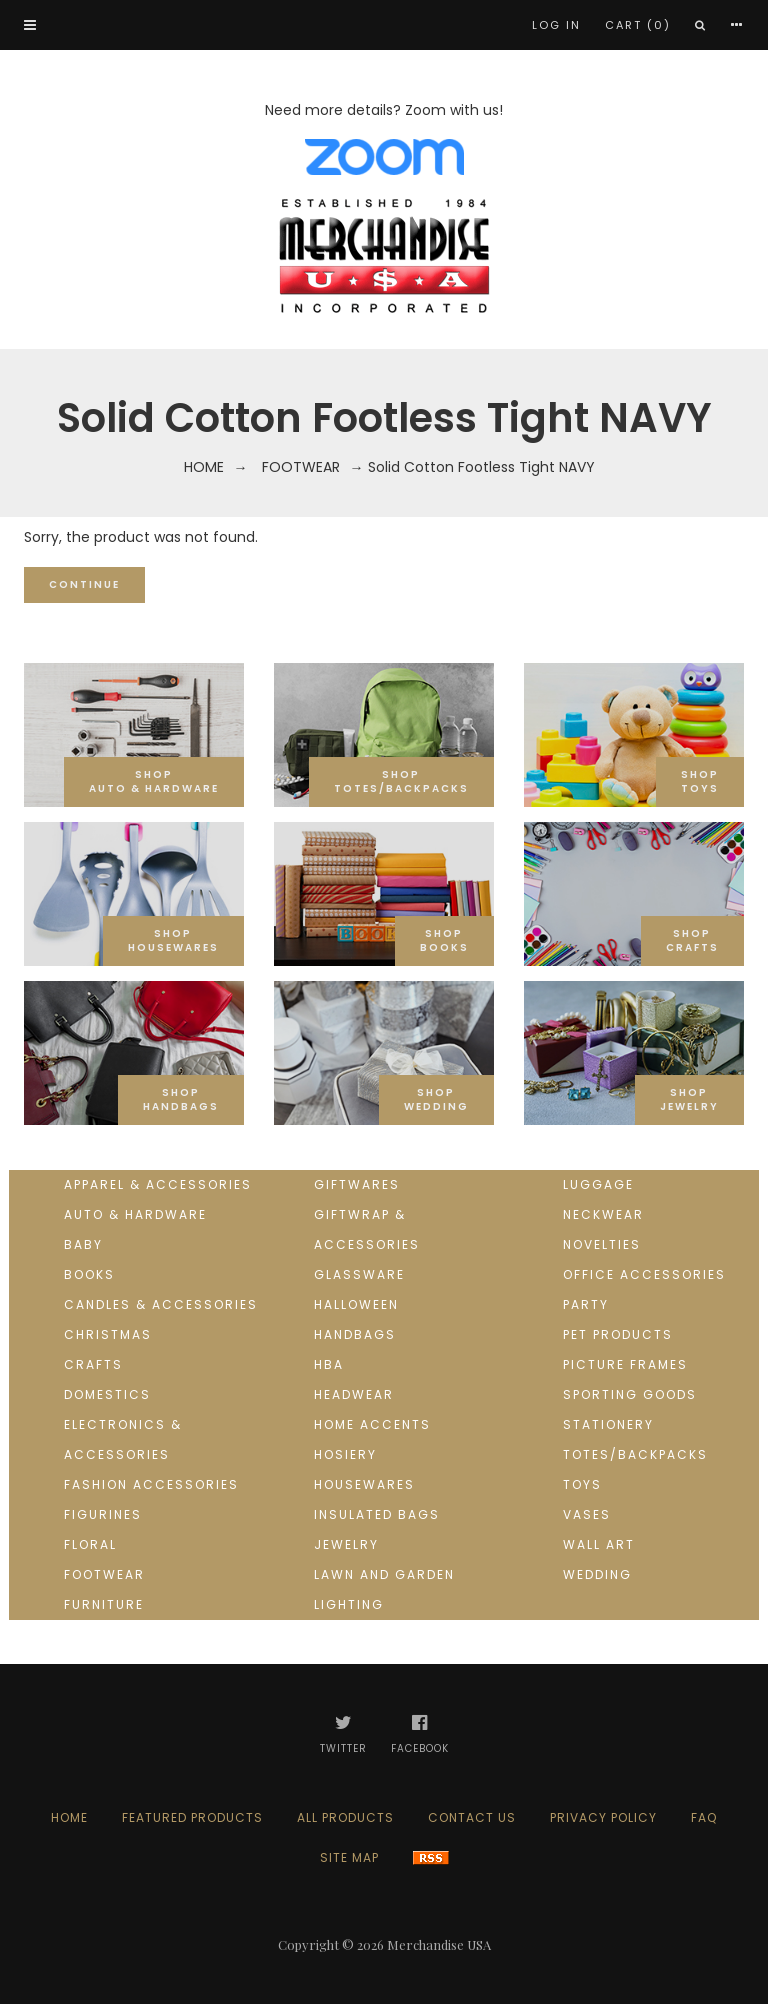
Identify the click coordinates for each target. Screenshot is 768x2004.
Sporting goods (630, 1394)
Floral (90, 1544)
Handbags (355, 1334)
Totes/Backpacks (635, 1454)
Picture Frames (625, 1364)
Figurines (103, 1514)
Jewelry (346, 1544)
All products (345, 1817)
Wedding (597, 1574)
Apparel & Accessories (158, 1184)
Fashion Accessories (151, 1484)
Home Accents (372, 1424)
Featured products (192, 1817)
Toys (582, 1484)
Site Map (349, 1857)
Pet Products (618, 1334)
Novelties (602, 1244)
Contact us (472, 1817)
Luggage (598, 1184)
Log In (556, 25)
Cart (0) (638, 25)
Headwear (354, 1394)
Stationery (608, 1424)
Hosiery (345, 1454)
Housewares (364, 1484)
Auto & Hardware (135, 1214)
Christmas (108, 1334)
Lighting (349, 1604)
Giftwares (357, 1184)
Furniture (104, 1604)
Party (586, 1304)
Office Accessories (644, 1274)
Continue (84, 584)
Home (204, 467)
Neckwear (603, 1214)
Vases (587, 1514)
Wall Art (599, 1544)
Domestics (107, 1394)
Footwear (301, 467)
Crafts (93, 1364)
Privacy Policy (603, 1817)
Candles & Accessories (161, 1304)
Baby (83, 1244)
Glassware (359, 1274)
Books (89, 1274)
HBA (329, 1364)
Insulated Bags (377, 1514)
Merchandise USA (439, 1944)
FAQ (704, 1817)
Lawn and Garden (384, 1574)
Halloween (356, 1304)
